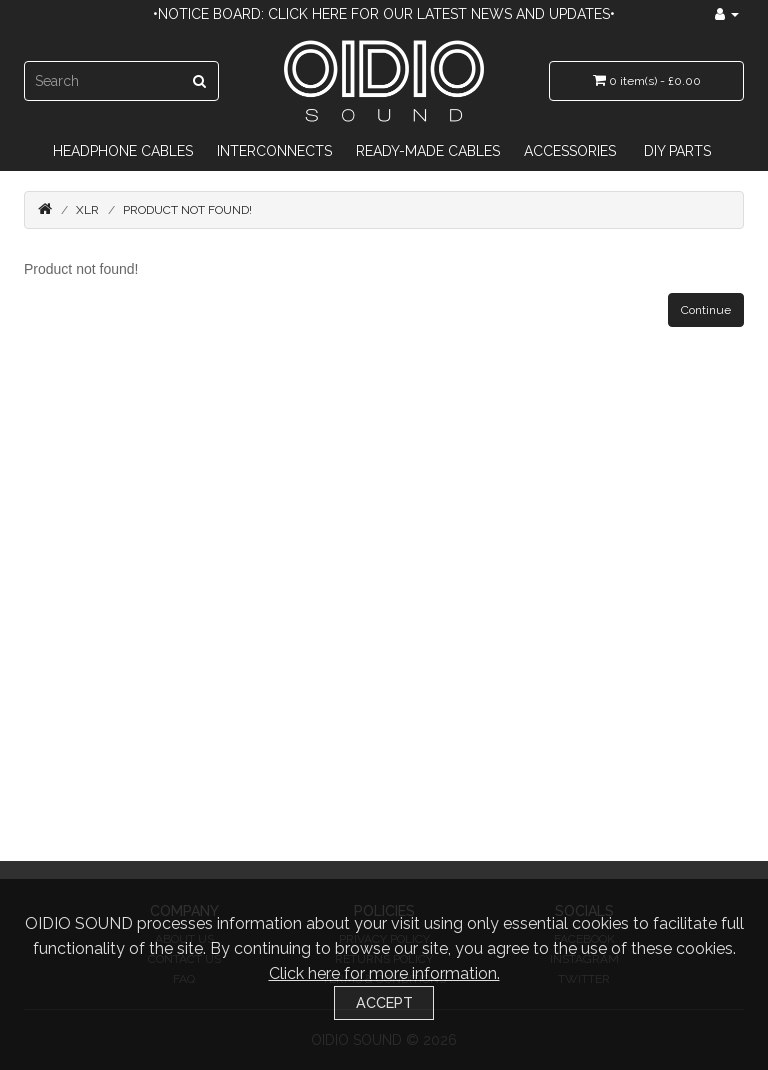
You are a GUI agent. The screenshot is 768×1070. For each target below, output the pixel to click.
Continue (706, 310)
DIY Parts (677, 151)
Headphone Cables (123, 151)
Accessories (570, 151)
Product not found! (187, 210)
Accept (384, 1002)
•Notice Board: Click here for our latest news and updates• (384, 14)
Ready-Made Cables (428, 151)
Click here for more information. (384, 973)
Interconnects (274, 151)
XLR (87, 210)
